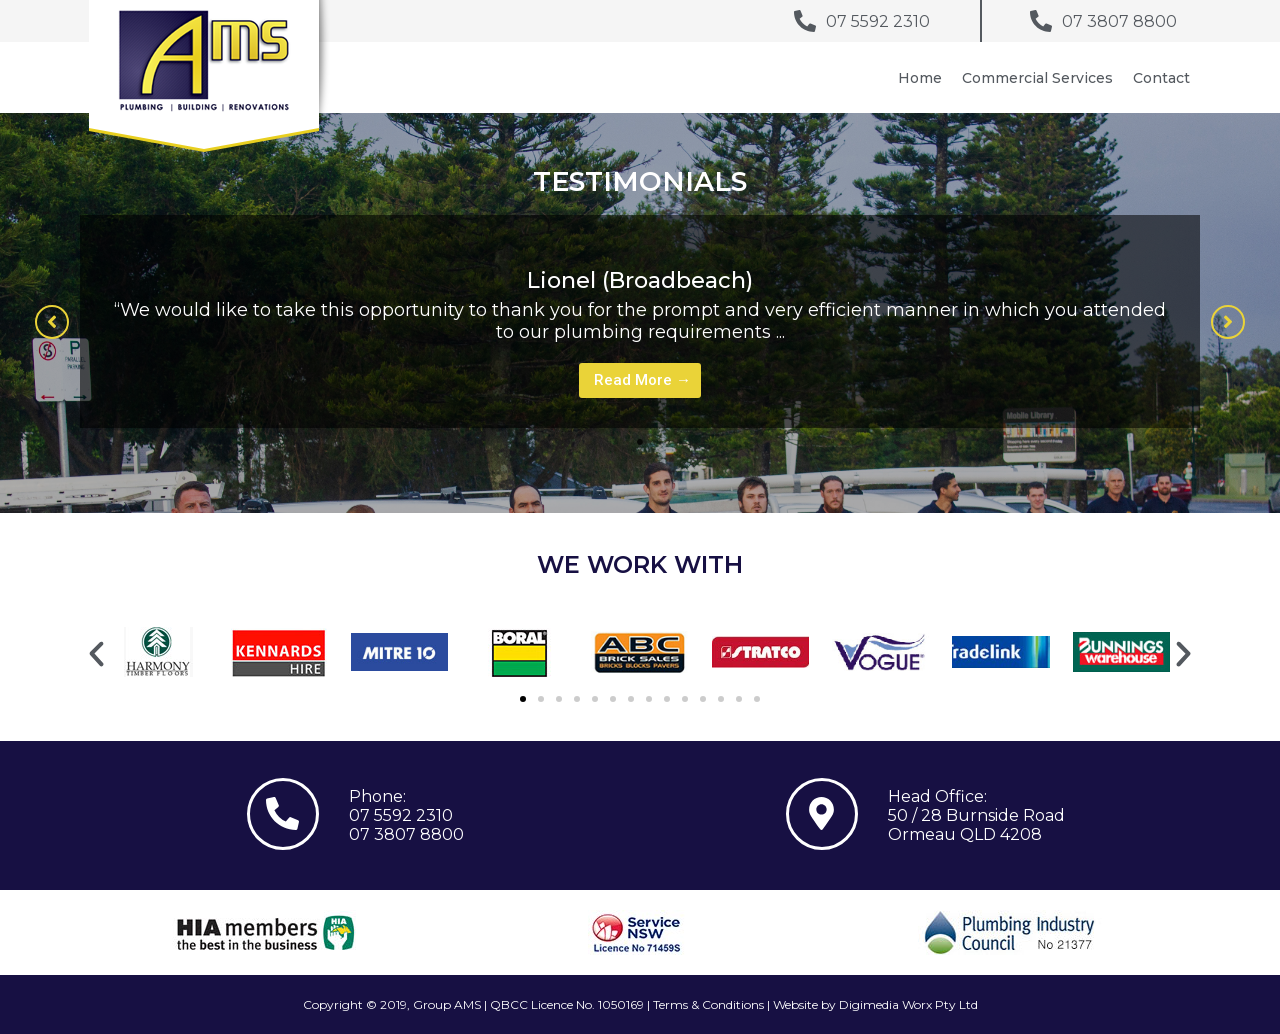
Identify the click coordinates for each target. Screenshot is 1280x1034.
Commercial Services (1037, 78)
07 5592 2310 (401, 815)
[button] (52, 322)
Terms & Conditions (708, 1004)
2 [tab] (660, 442)
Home (920, 78)
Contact (1161, 78)
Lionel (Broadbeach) (640, 280)
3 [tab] (680, 442)
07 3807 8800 (406, 834)
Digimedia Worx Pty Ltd (908, 1004)
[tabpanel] (640, 321)
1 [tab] (640, 442)
